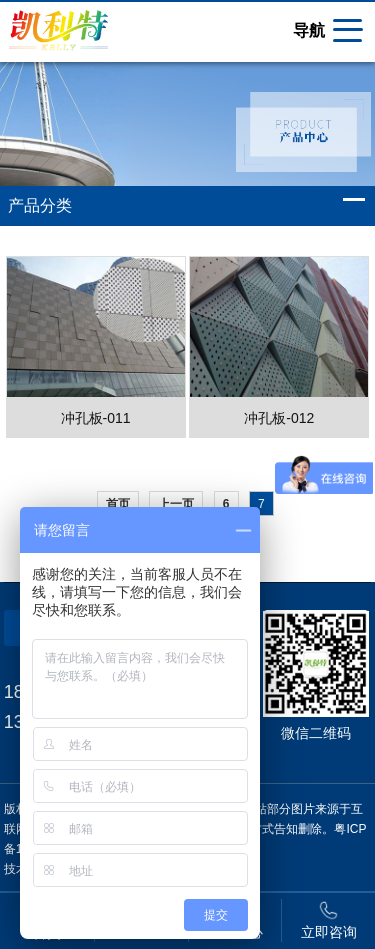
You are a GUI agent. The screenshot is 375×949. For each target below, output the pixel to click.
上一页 (176, 504)
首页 (118, 504)
